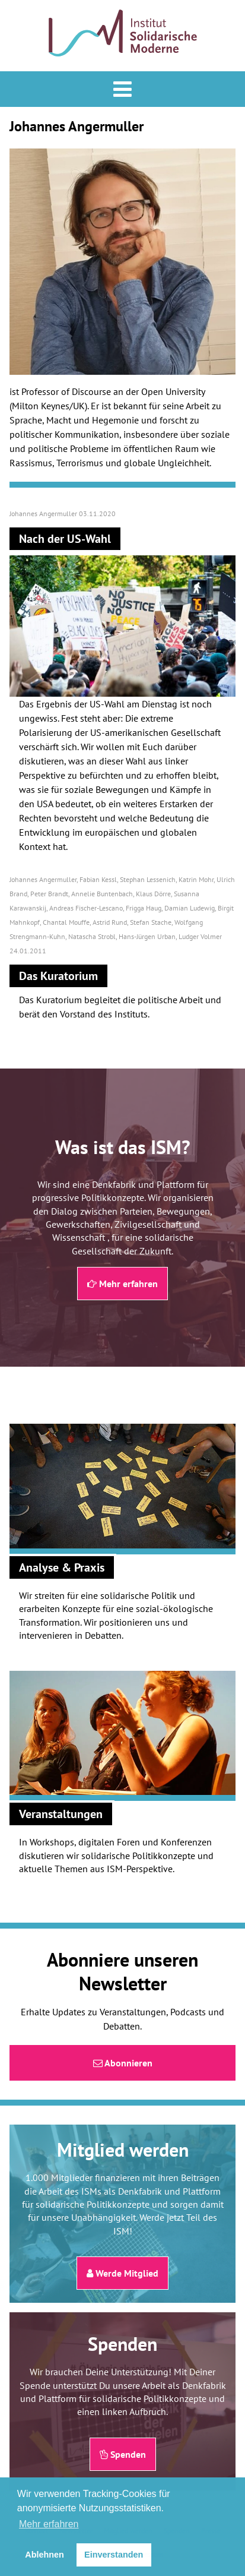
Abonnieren (122, 2063)
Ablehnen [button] (44, 2554)
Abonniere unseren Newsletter (122, 1971)
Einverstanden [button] (113, 2554)
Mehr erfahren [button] (49, 2524)
